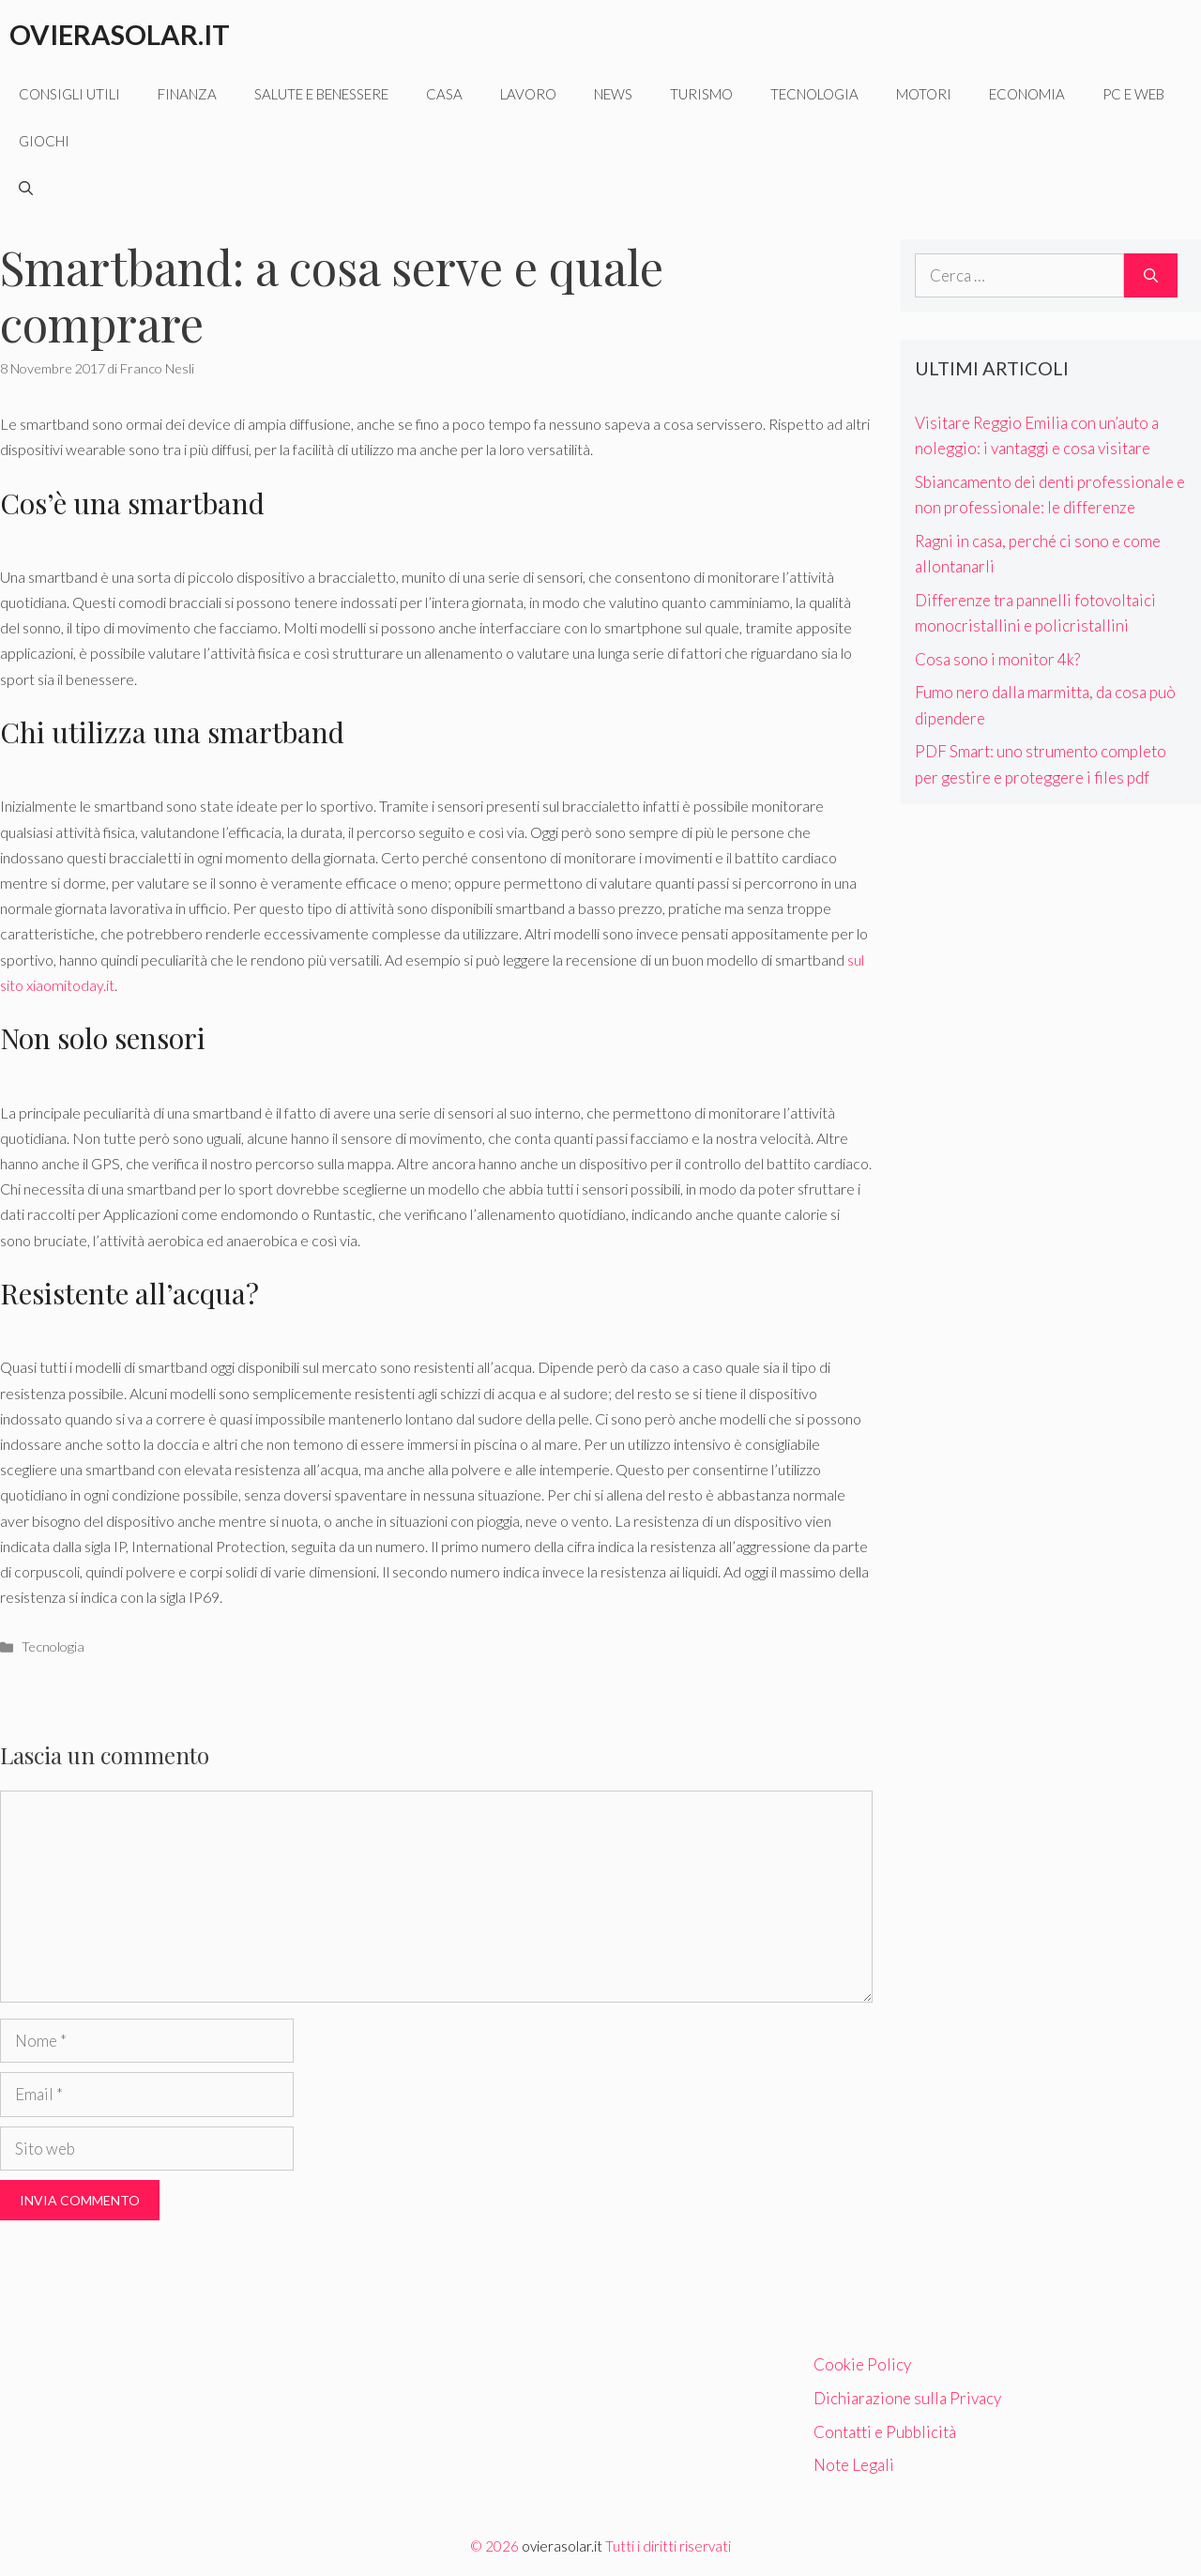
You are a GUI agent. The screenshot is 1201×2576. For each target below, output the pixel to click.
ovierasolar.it (562, 2546)
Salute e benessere (321, 93)
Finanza (187, 93)
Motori (923, 93)
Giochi (44, 140)
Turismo (701, 93)
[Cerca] (1151, 275)
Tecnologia (814, 93)
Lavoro (528, 93)
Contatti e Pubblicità (884, 2432)
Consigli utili (69, 93)
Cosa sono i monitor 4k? (997, 659)
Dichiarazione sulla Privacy (907, 2398)
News (613, 93)
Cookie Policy (862, 2364)
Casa (444, 93)
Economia (1027, 93)
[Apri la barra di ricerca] (26, 187)
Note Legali (853, 2465)
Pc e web (1133, 93)
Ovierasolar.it (119, 34)
